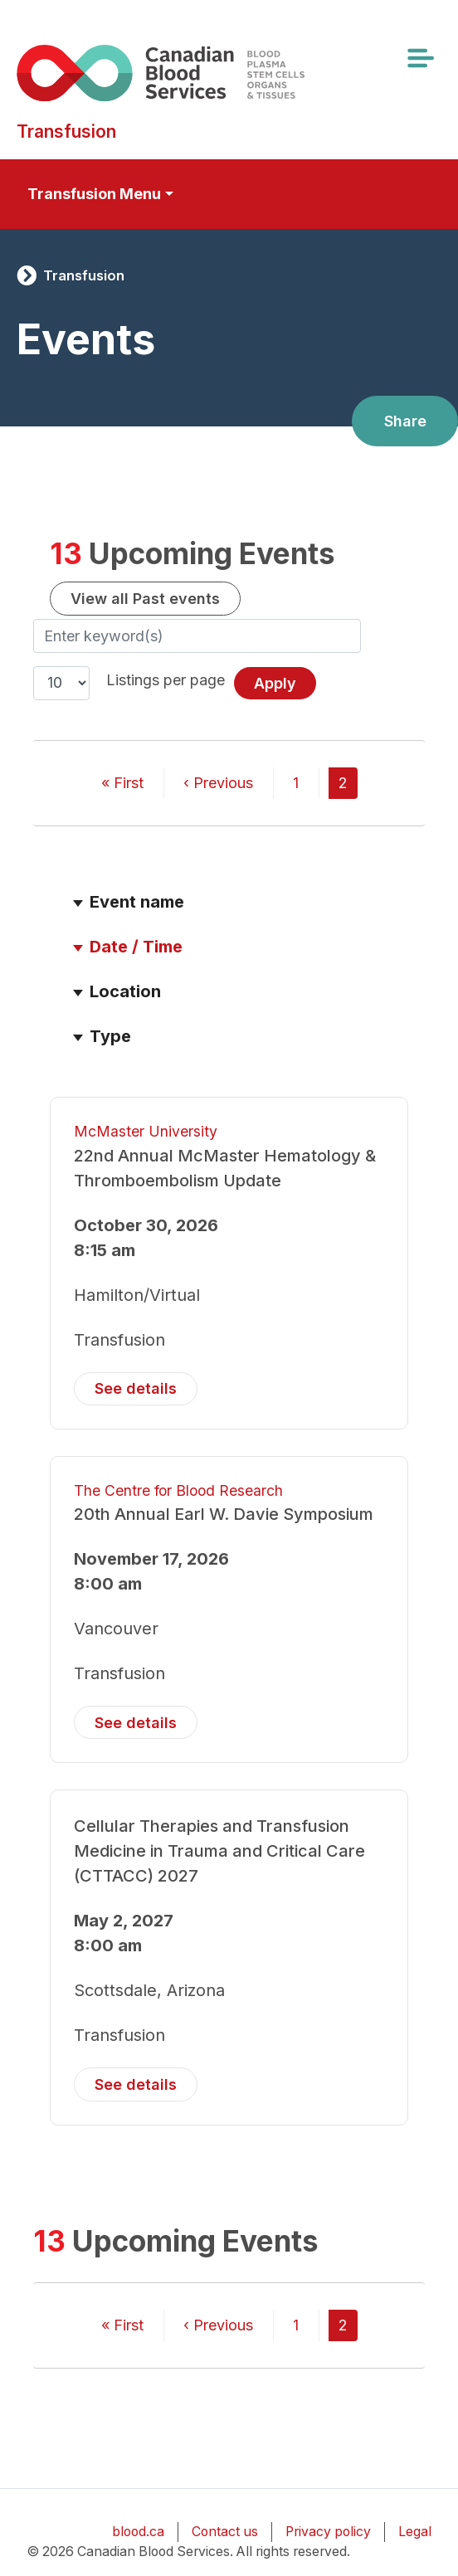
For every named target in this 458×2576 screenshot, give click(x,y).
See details (136, 1388)
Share (405, 421)
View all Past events (145, 598)
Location (125, 991)
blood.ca (138, 2531)
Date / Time (144, 947)
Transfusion (83, 275)
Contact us (225, 2531)
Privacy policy (328, 2531)
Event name (137, 902)
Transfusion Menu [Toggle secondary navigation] (94, 193)
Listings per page (165, 680)
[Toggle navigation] (420, 58)
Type (110, 1036)
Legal (414, 2531)
